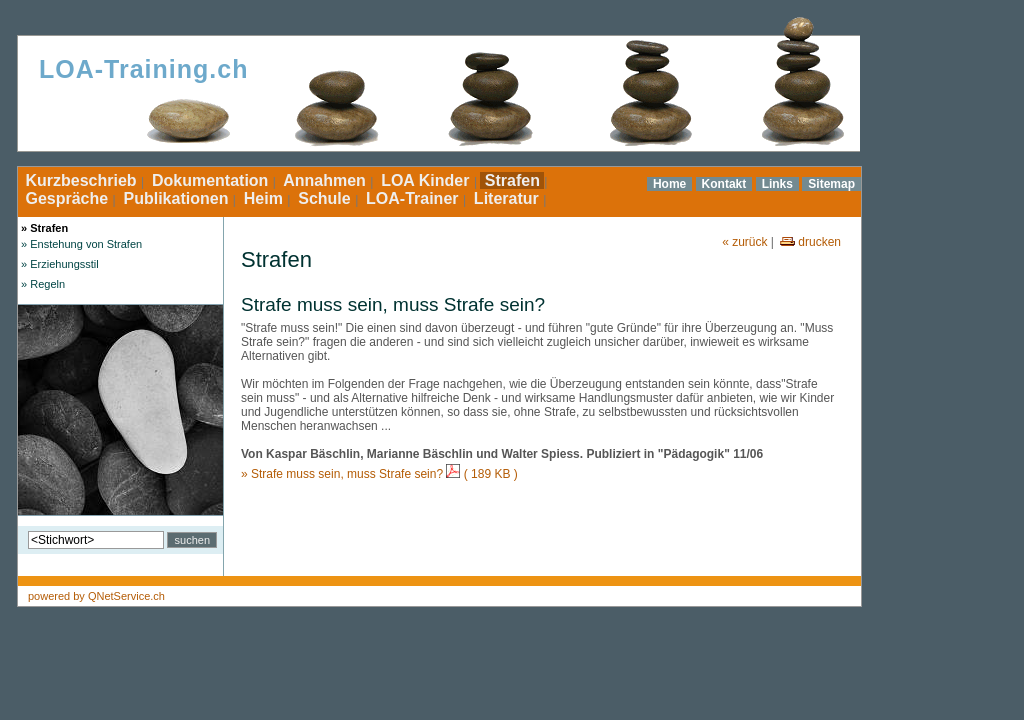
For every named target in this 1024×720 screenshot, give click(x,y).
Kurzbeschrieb (81, 180)
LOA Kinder (425, 180)
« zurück (744, 242)
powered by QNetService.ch (96, 596)
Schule (324, 198)
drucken (809, 242)
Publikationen (176, 198)
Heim (263, 198)
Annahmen (324, 180)
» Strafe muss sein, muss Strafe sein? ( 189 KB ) (379, 474)
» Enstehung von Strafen (80, 244)
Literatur (506, 198)
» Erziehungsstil (58, 264)
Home (669, 184)
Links (777, 184)
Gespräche (67, 198)
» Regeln (41, 284)
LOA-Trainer (412, 198)
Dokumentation (209, 180)
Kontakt (724, 184)
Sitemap (831, 184)
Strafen (512, 180)
